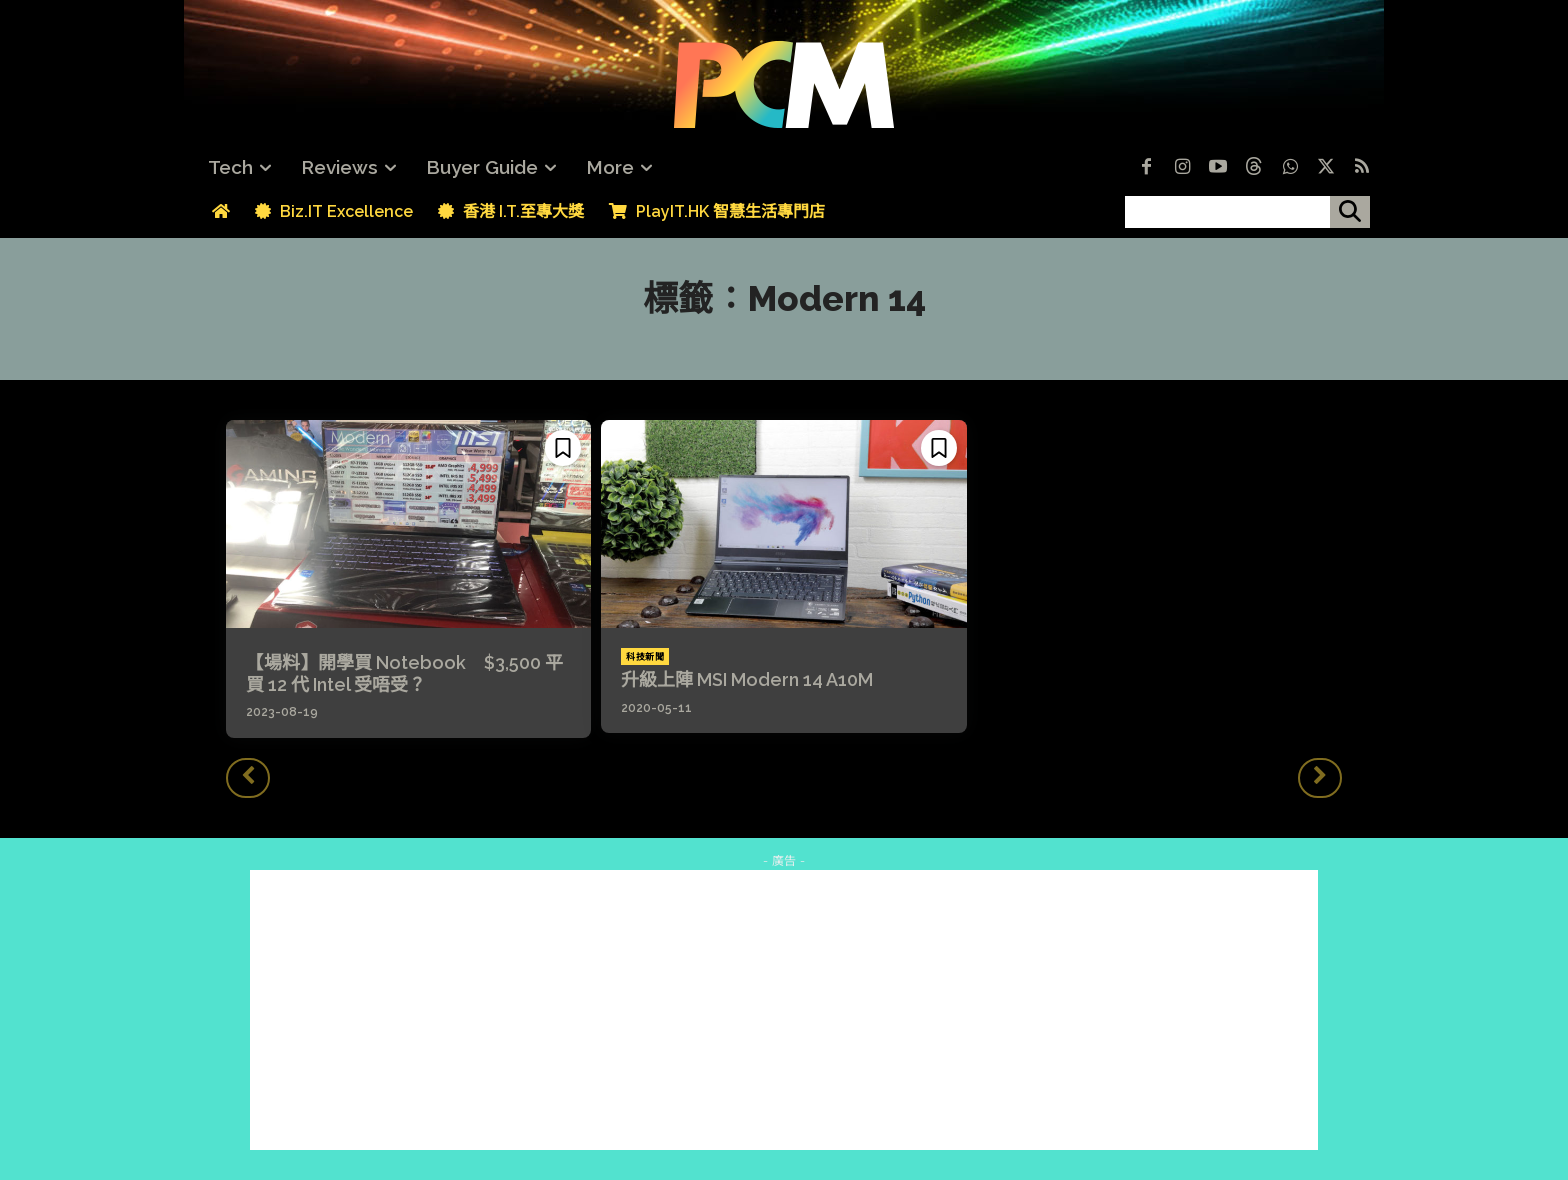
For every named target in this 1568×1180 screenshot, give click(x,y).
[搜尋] (1350, 212)
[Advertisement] (784, 1010)
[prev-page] (248, 778)
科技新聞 (645, 657)
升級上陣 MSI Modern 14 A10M (747, 679)
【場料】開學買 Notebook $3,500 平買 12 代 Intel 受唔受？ (404, 673)
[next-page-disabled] (1320, 778)
